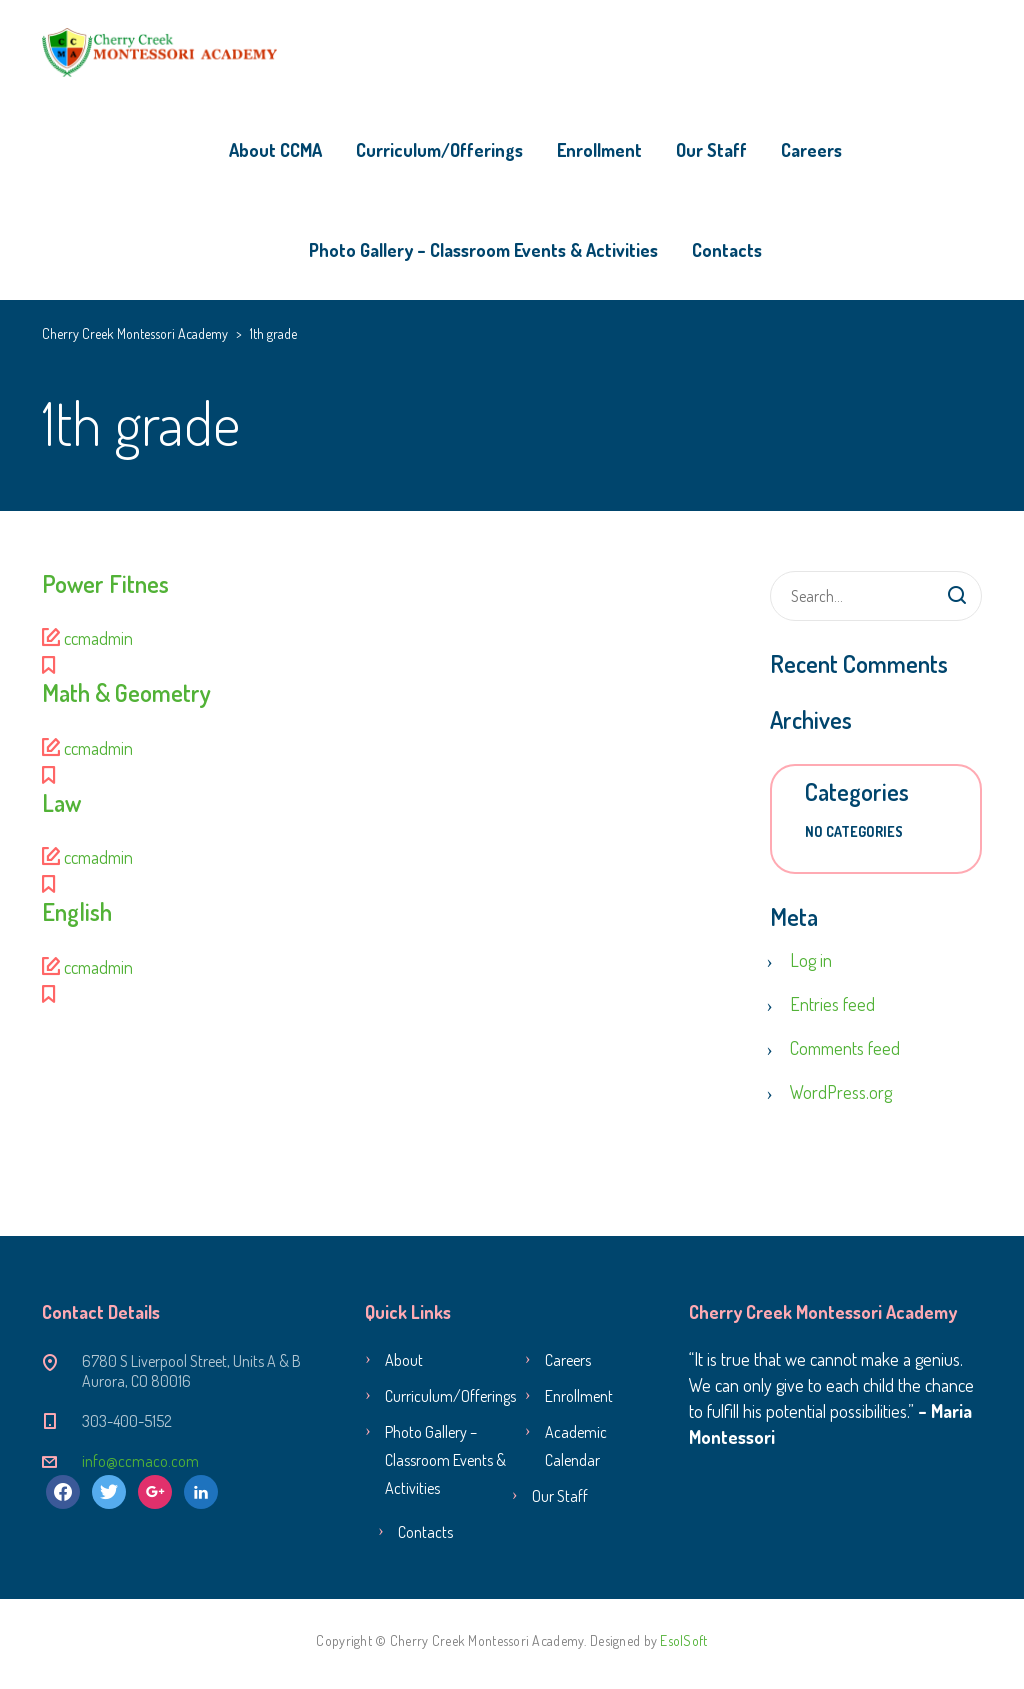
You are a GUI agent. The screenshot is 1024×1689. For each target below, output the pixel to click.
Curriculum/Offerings (439, 150)
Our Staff (711, 150)
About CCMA (275, 150)
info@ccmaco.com (140, 1461)
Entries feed (832, 1004)
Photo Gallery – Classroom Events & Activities (483, 250)
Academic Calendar (576, 1446)
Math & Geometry (126, 692)
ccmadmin (98, 638)
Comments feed (845, 1048)
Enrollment (599, 150)
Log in (811, 960)
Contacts (727, 250)
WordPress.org (841, 1092)
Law (61, 802)
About (404, 1360)
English (77, 911)
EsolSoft (683, 1640)
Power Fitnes (105, 583)
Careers (811, 150)
